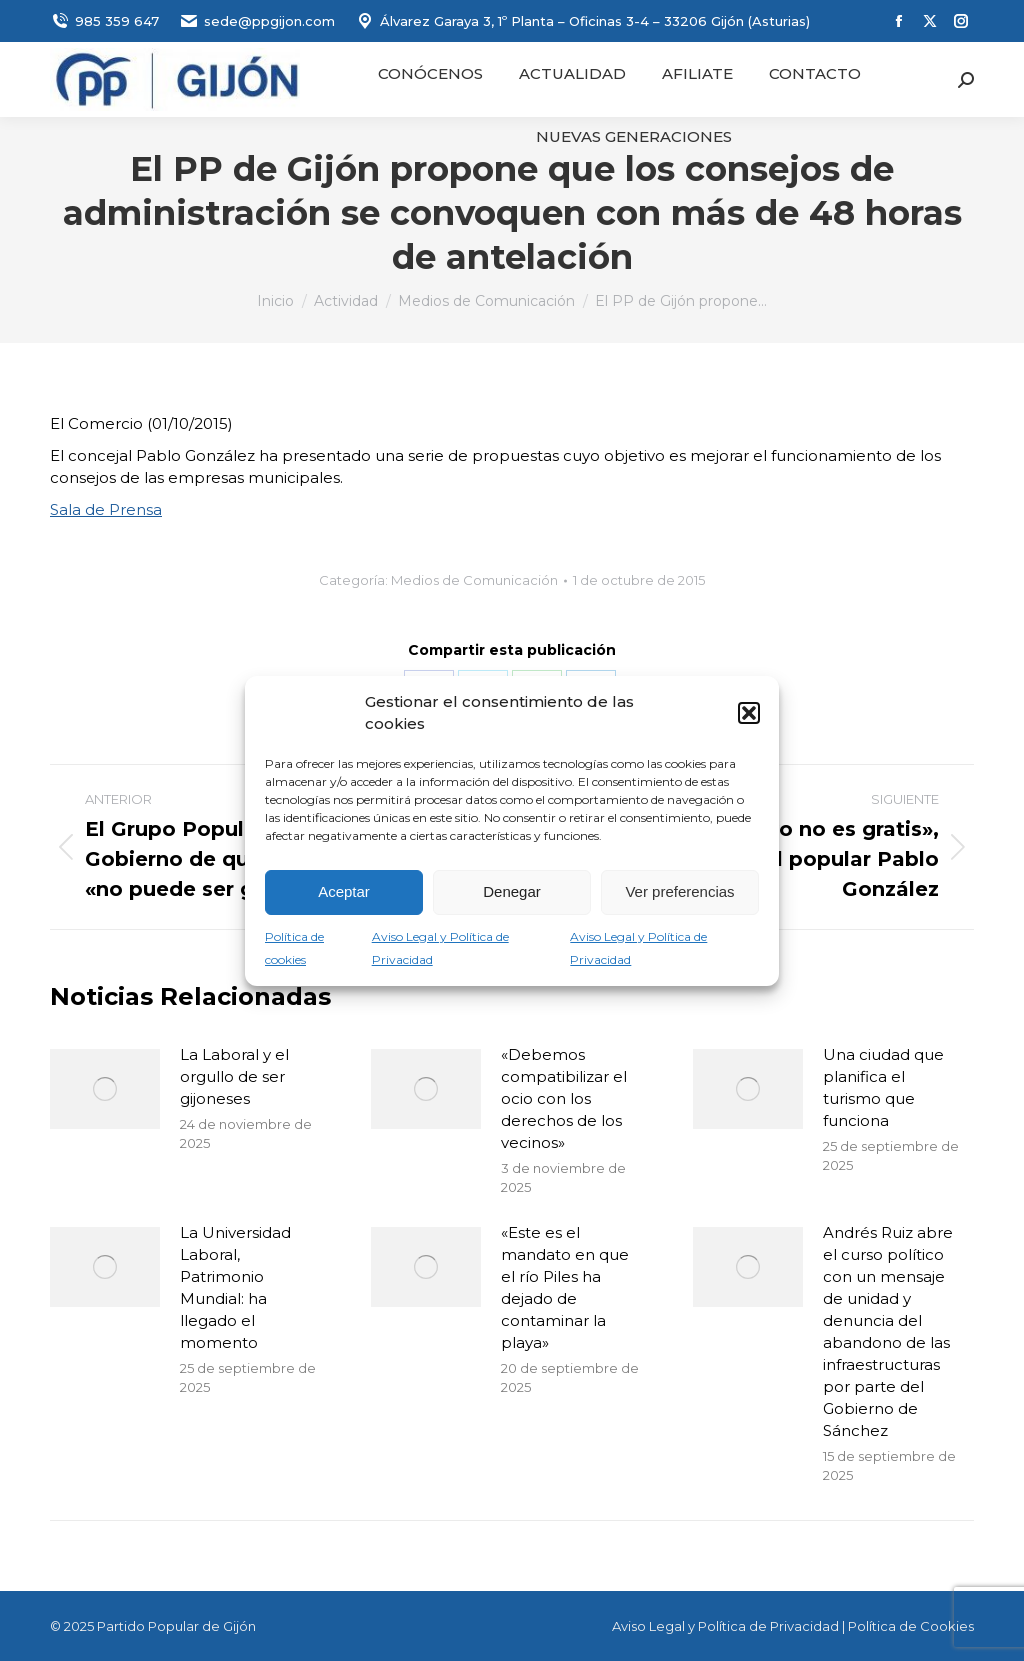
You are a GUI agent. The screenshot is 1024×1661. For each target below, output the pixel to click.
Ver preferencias (679, 891)
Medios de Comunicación (474, 580)
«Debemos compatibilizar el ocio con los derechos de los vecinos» (564, 1098)
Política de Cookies (911, 1626)
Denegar (512, 891)
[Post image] (105, 1089)
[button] (749, 713)
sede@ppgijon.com (257, 21)
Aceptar (344, 891)
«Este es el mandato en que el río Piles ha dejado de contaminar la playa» (565, 1287)
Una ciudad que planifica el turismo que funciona (883, 1087)
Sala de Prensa (106, 509)
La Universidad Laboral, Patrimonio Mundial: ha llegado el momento (235, 1287)
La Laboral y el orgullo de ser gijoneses (234, 1076)
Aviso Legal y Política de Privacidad (725, 1626)
